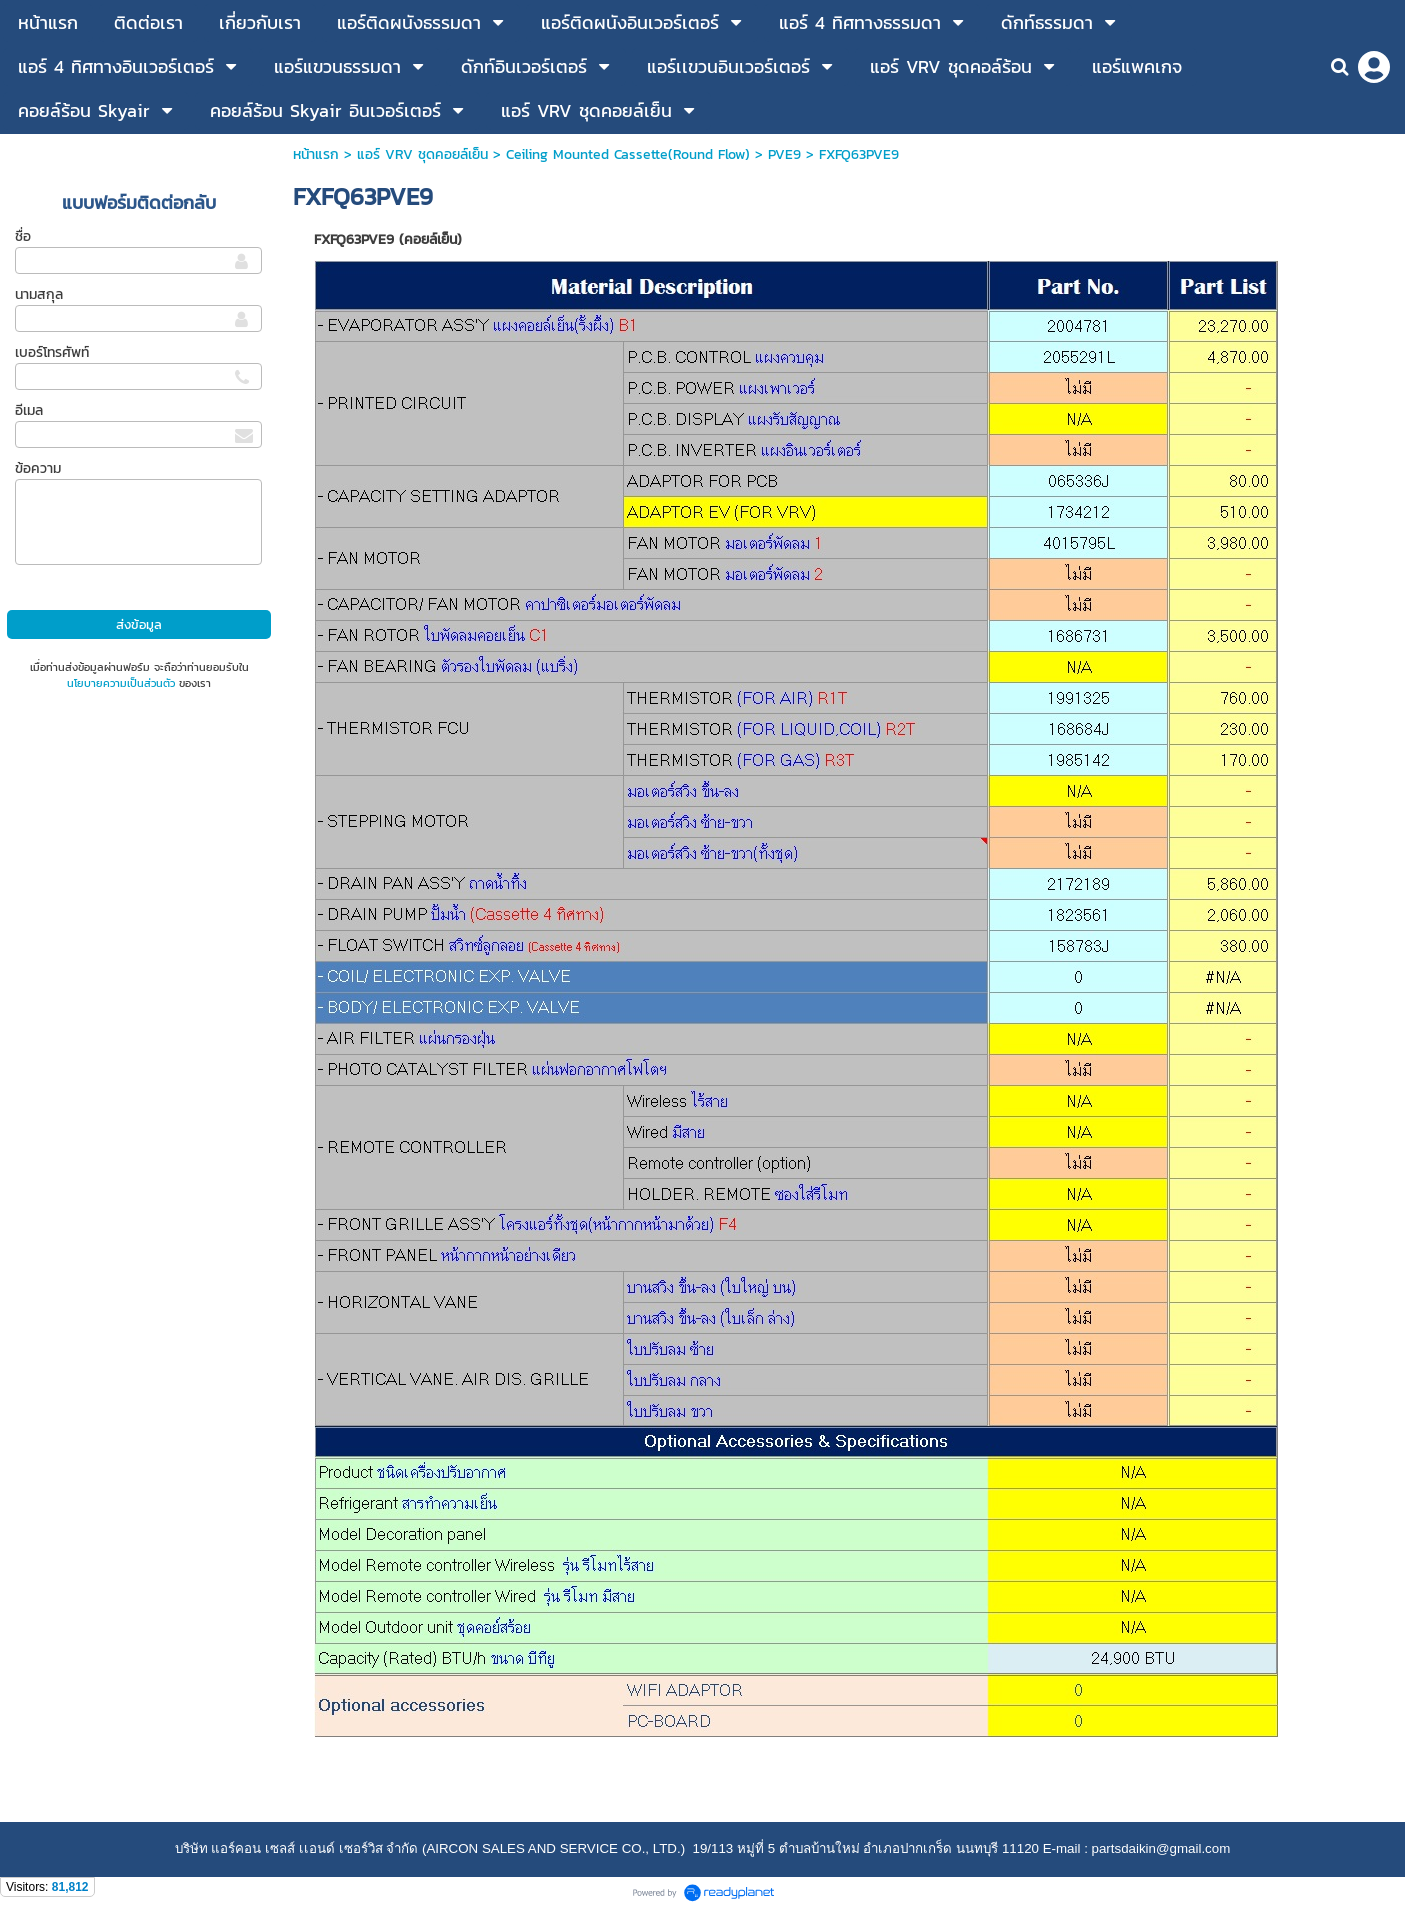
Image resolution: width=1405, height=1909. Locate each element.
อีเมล (29, 410)
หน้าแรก (316, 154)
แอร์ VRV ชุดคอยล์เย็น (422, 154)
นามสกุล (39, 294)
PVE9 (784, 154)
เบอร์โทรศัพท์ (52, 352)
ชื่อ (23, 236)
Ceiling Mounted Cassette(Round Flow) (628, 154)
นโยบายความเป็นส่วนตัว (121, 683)
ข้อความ (38, 468)
